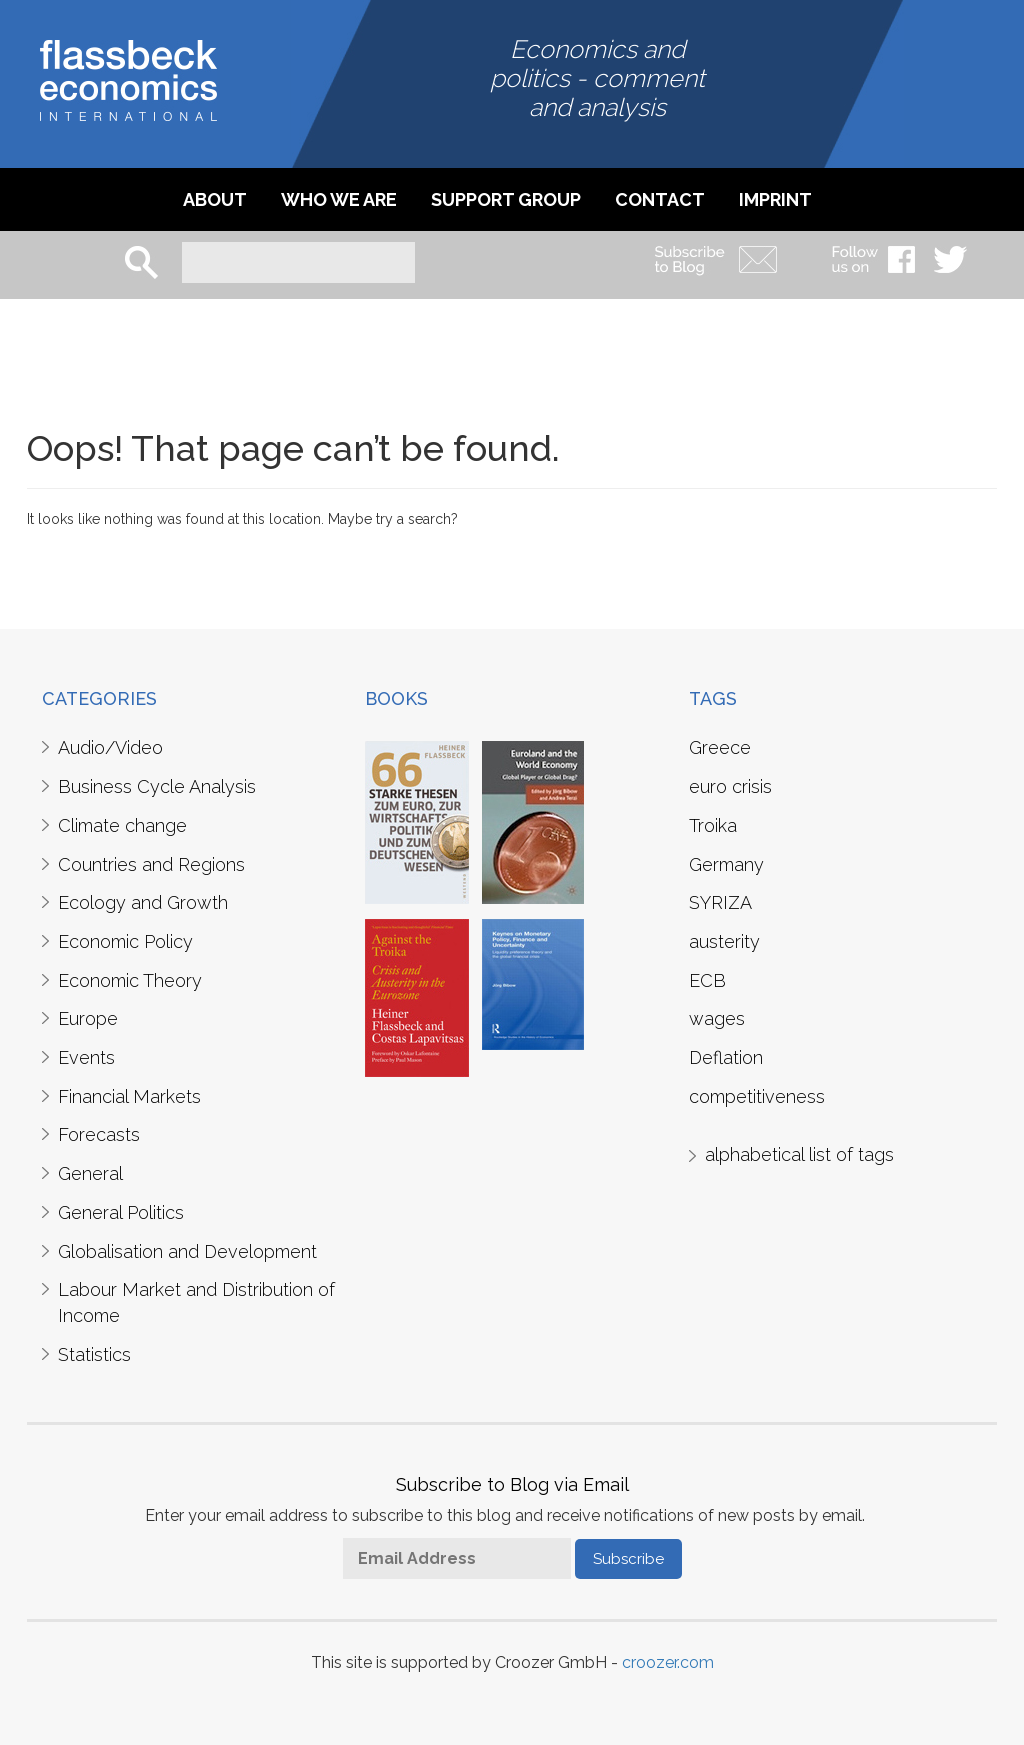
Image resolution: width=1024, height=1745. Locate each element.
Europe (88, 1018)
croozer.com (668, 1662)
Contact (660, 199)
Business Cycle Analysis (157, 786)
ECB (707, 980)
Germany (726, 864)
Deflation (726, 1057)
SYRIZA (720, 902)
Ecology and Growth (143, 902)
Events (86, 1057)
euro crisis (730, 786)
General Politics (121, 1212)
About (215, 199)
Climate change (122, 825)
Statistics (94, 1354)
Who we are (339, 199)
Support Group (506, 199)
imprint (775, 199)
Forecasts (99, 1134)
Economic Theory (130, 980)
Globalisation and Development (187, 1251)
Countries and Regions (151, 864)
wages (717, 1018)
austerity (724, 941)
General (90, 1173)
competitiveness (757, 1096)
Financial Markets (129, 1096)
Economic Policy (125, 941)
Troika (713, 825)
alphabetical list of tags (799, 1154)
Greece (720, 747)
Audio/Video (110, 747)
